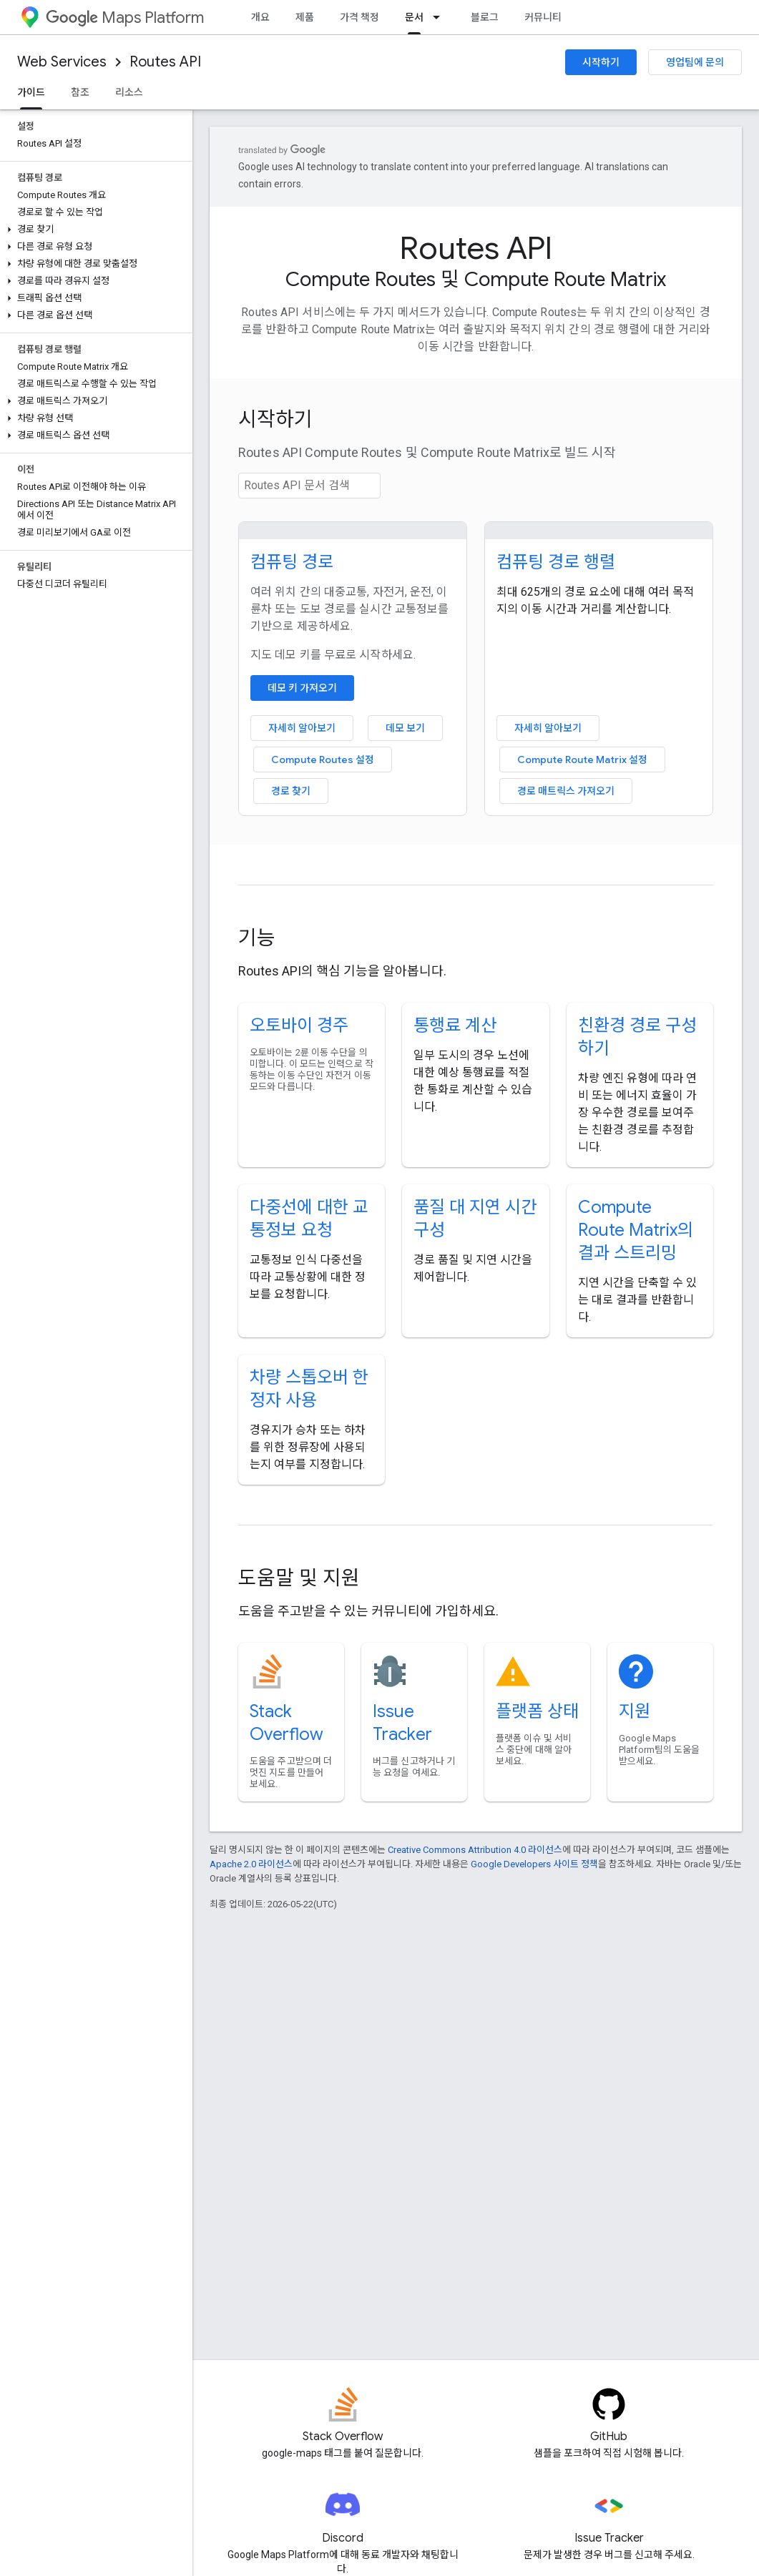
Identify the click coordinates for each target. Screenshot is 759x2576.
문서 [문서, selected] (414, 17)
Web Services (62, 62)
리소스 (129, 92)
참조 (80, 92)
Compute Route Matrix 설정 (582, 759)
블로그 (485, 17)
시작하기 (601, 62)
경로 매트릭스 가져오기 (565, 791)
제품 (304, 17)
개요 (260, 17)
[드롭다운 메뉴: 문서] (440, 17)
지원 (634, 1711)
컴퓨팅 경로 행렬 (555, 562)
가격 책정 (359, 17)
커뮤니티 (543, 17)
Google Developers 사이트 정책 (534, 1864)
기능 (256, 937)
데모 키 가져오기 (302, 688)
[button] (93, 229)
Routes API (165, 62)
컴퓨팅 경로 (291, 562)
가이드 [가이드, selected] (31, 92)
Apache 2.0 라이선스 (251, 1864)
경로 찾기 (290, 791)
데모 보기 (405, 728)
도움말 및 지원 (299, 1578)
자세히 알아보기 (302, 728)
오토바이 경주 (299, 1025)
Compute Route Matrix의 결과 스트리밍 (635, 1230)
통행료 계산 (454, 1025)
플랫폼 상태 (537, 1711)
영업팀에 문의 (695, 62)
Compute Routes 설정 (322, 759)
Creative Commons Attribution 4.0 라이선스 (475, 1849)
